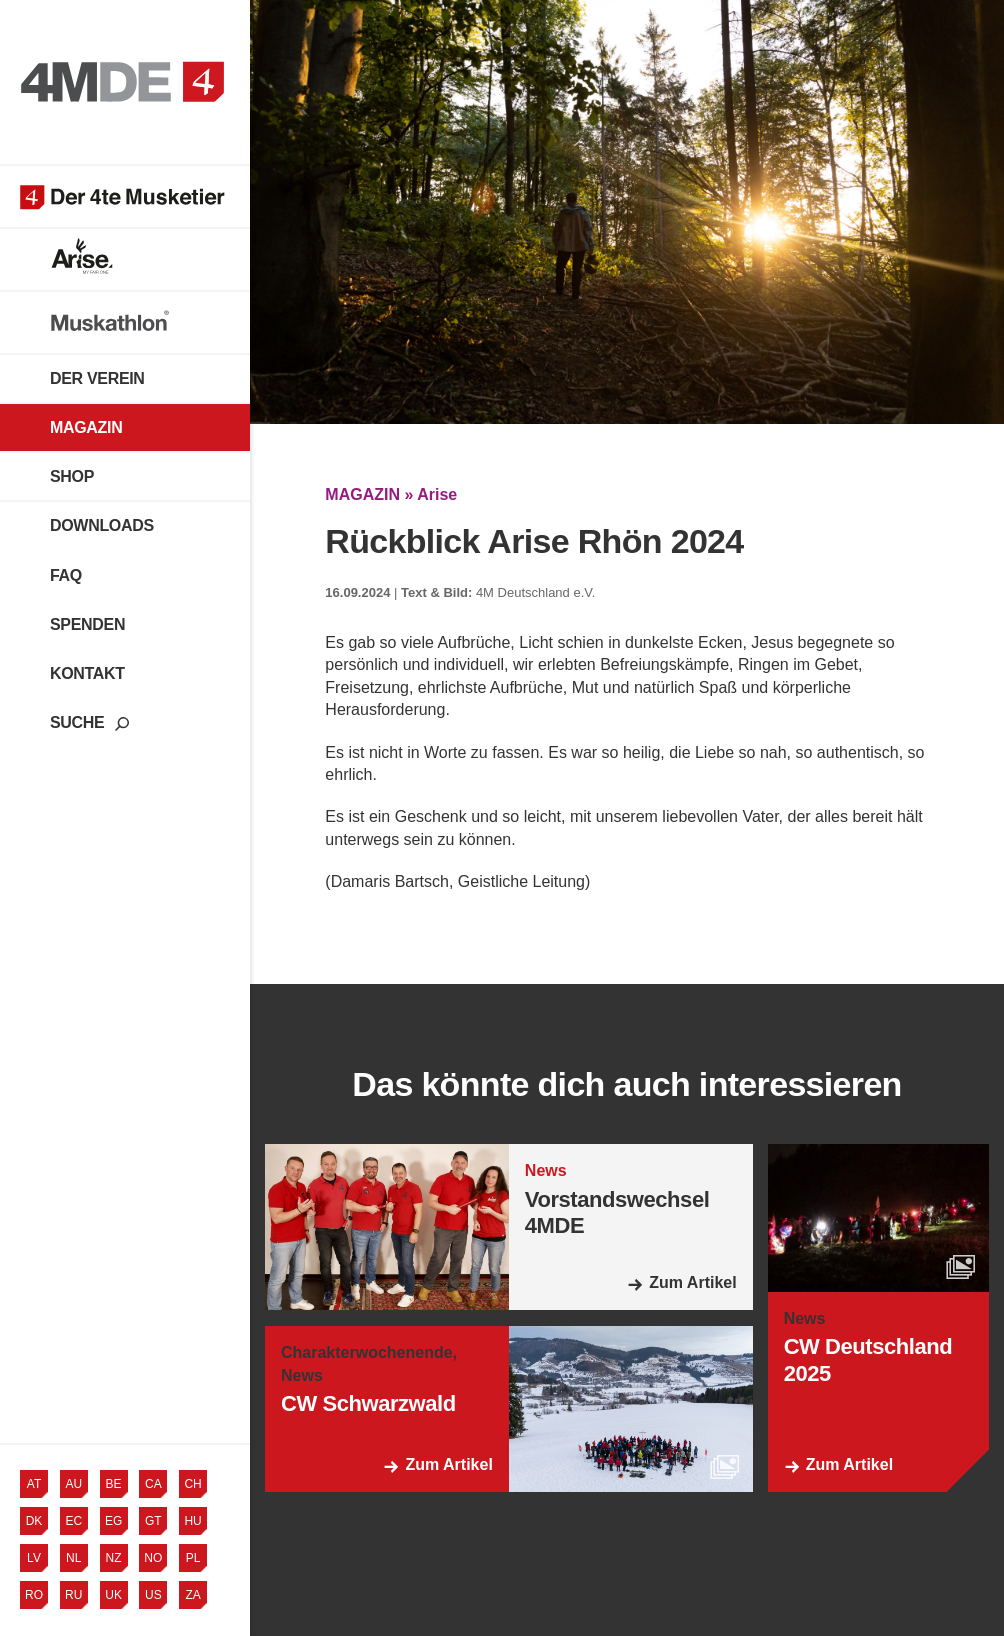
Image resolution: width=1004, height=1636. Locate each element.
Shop (72, 476)
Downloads (102, 525)
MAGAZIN (362, 494)
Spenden (87, 624)
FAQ (66, 575)
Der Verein (97, 378)
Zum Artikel (692, 1282)
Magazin (86, 427)
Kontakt (87, 673)
